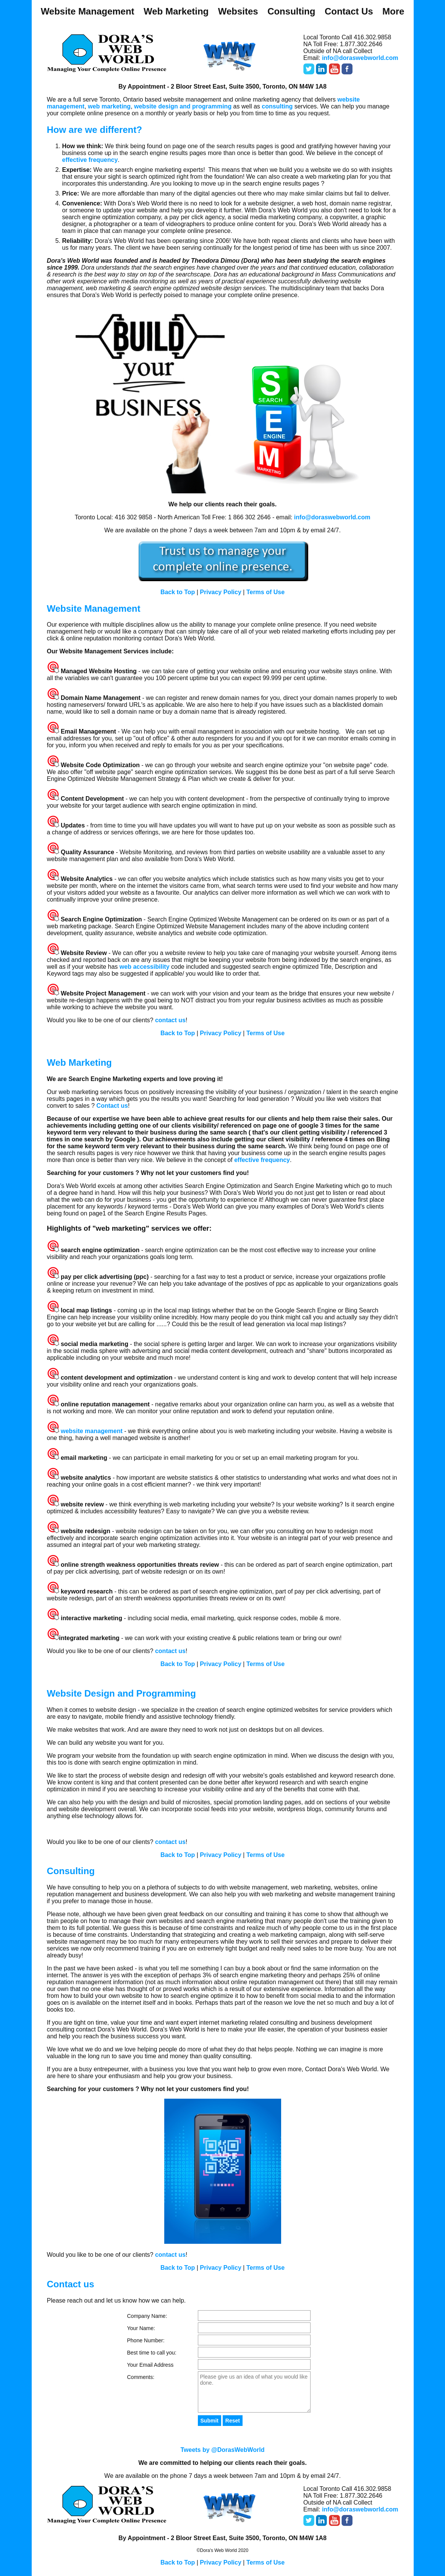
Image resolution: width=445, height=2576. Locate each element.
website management (92, 1431)
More (393, 11)
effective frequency (90, 160)
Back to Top (177, 592)
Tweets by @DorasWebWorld (222, 2450)
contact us (170, 1020)
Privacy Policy (220, 592)
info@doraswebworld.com (360, 58)
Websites (238, 11)
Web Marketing (176, 11)
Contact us (112, 1105)
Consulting (291, 11)
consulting (277, 106)
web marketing (109, 106)
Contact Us (349, 11)
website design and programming (183, 106)
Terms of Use (265, 592)
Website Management (87, 11)
